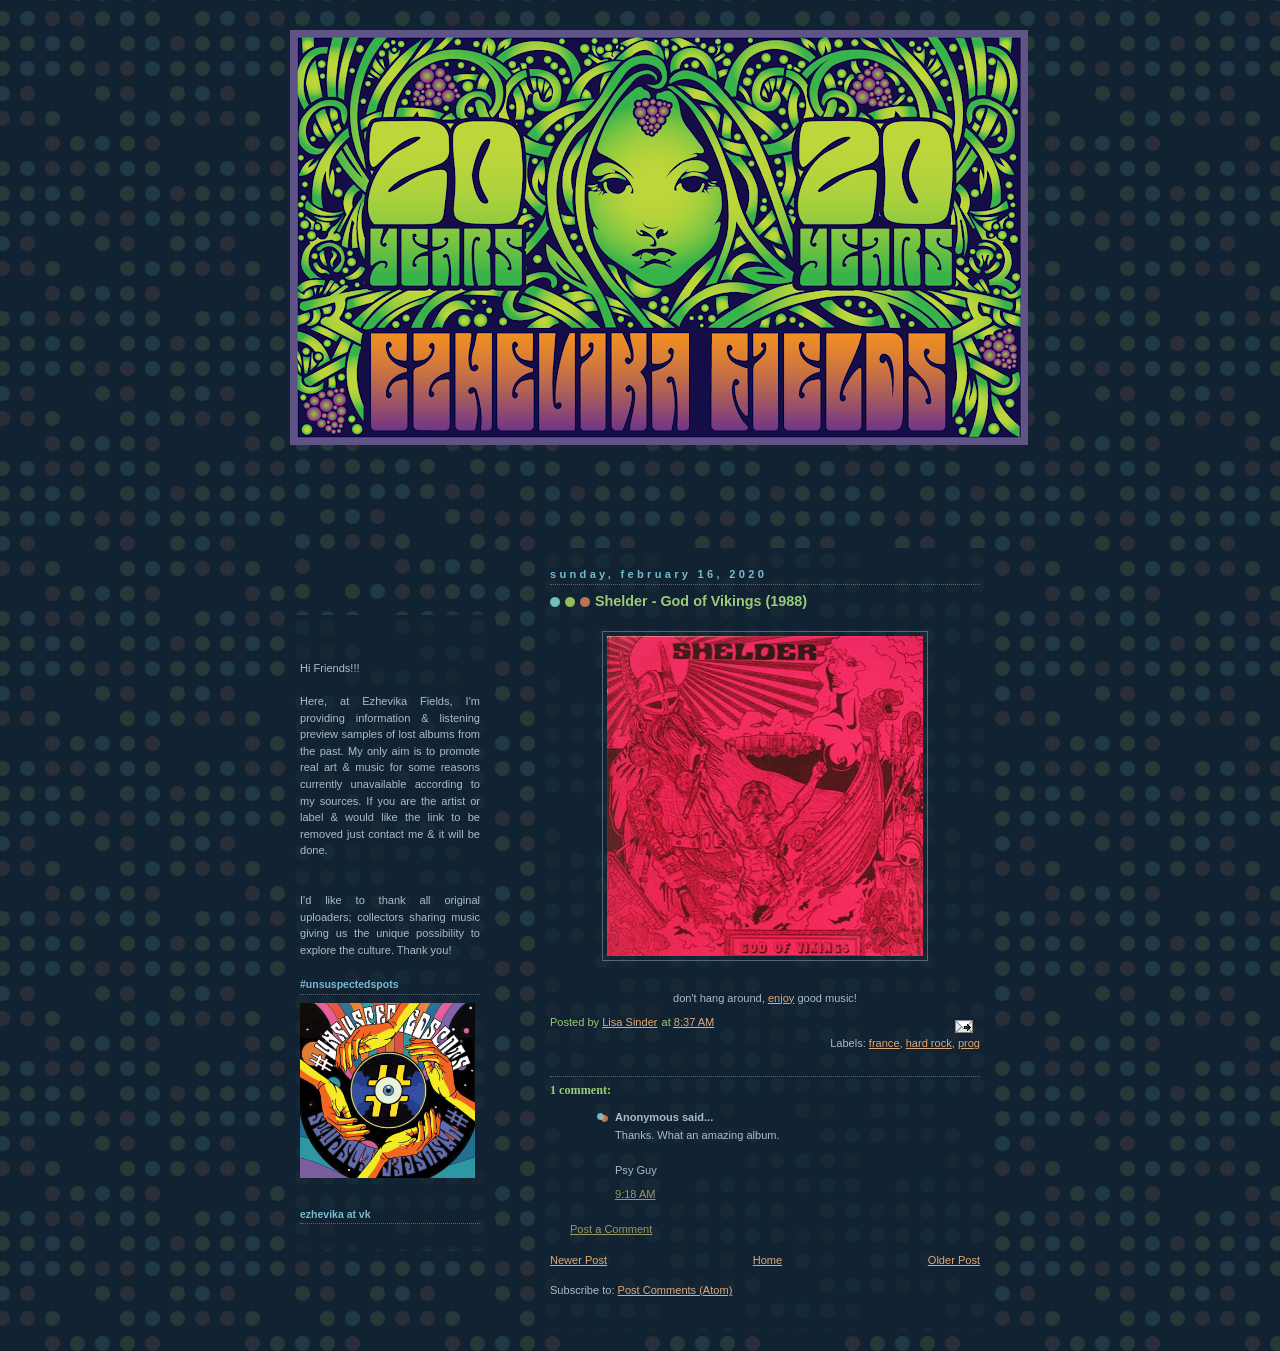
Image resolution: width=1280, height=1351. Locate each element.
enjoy (781, 998)
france (884, 1043)
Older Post (954, 1260)
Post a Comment (611, 1229)
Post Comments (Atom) (675, 1290)
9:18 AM (635, 1194)
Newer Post (578, 1260)
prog (969, 1043)
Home (767, 1260)
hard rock (929, 1043)
